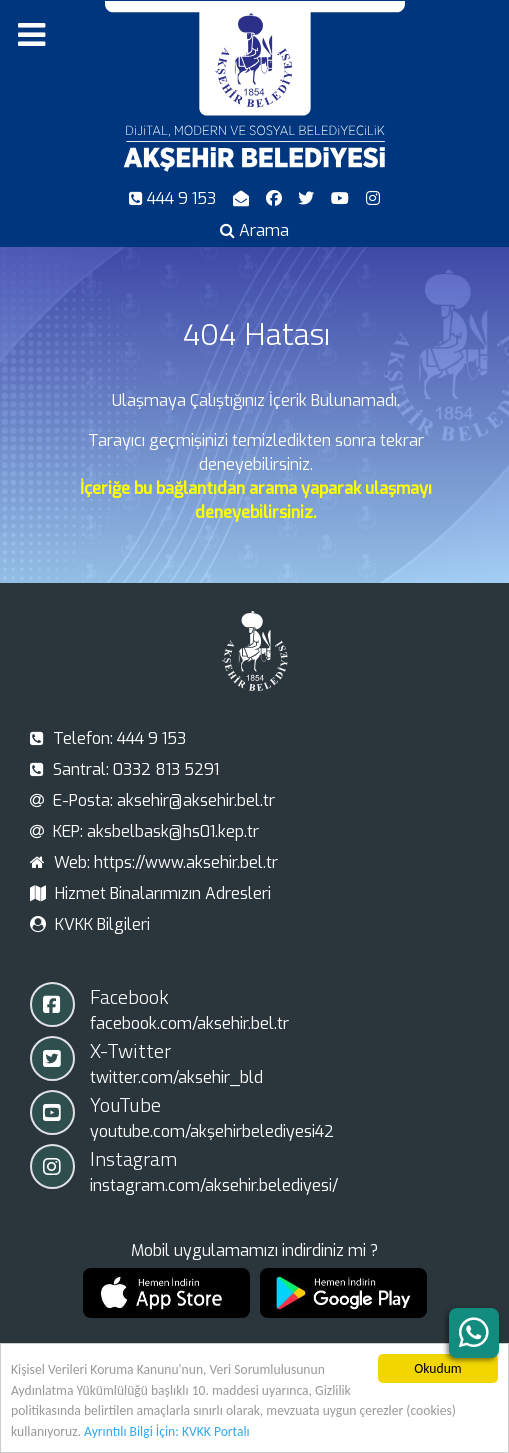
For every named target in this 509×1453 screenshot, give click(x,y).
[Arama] (255, 230)
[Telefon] (175, 198)
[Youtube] (342, 198)
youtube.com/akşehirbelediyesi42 (212, 1131)
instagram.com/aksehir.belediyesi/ (214, 1185)
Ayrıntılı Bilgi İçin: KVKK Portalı (167, 1432)
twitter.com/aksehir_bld (176, 1077)
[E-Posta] (242, 198)
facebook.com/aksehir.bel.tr (189, 1023)
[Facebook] (275, 198)
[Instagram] (373, 198)
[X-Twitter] (308, 198)
